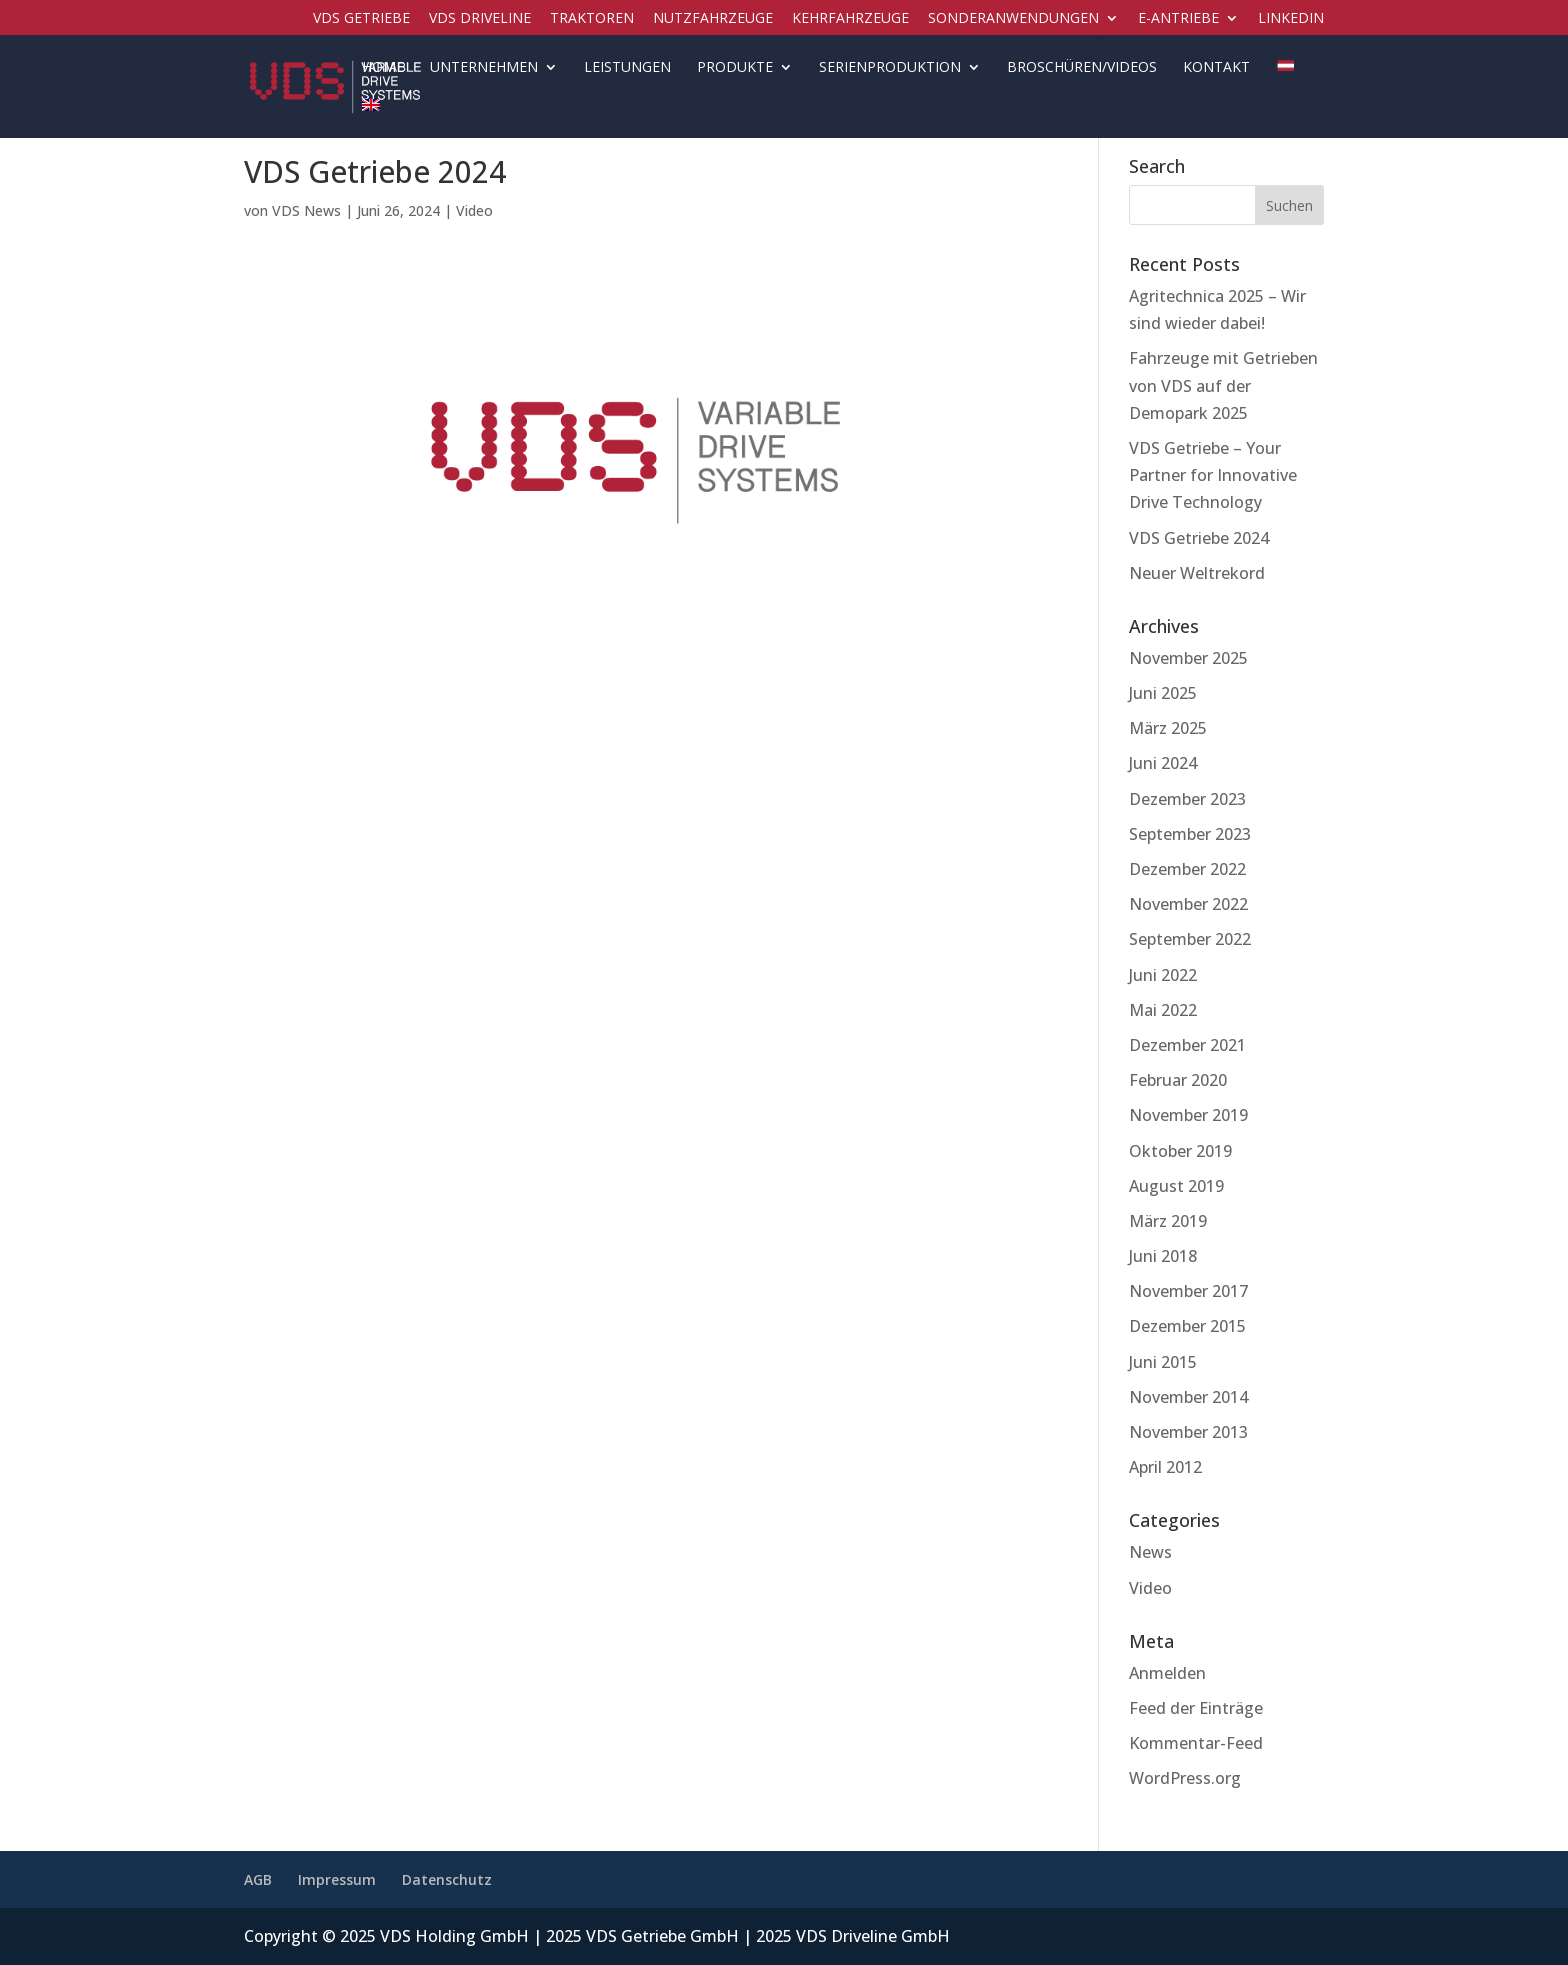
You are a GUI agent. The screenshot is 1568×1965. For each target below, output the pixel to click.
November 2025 (1188, 658)
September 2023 (1190, 834)
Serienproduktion (890, 68)
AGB (258, 1879)
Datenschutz (447, 1879)
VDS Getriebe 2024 (1199, 538)
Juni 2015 (1163, 1362)
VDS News (306, 210)
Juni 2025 (1163, 693)
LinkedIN (1291, 19)
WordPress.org (1185, 1778)
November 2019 (1188, 1115)
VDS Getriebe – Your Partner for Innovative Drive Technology (1213, 475)
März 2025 (1168, 728)
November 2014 (1188, 1397)
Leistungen (627, 68)
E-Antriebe (1178, 19)
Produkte (735, 68)
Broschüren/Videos (1082, 68)
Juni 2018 (1163, 1256)
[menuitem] (1285, 79)
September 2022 (1190, 939)
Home (383, 68)
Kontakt (1216, 68)
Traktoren (592, 19)
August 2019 (1176, 1186)
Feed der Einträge (1196, 1708)
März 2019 (1168, 1221)
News (1150, 1552)
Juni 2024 (1163, 763)
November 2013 (1188, 1432)
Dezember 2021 (1187, 1045)
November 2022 (1188, 904)
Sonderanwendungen (1013, 19)
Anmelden (1167, 1673)
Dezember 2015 (1187, 1326)
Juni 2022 (1163, 975)
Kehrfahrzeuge (850, 19)
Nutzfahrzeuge (713, 19)
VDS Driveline (480, 19)
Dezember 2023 (1187, 799)
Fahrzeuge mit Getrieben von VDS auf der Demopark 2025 (1223, 385)
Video (474, 210)
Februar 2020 (1178, 1080)
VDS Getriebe (361, 19)
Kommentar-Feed (1196, 1743)
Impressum (337, 1879)
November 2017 (1188, 1291)
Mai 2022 (1163, 1010)
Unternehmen (484, 68)
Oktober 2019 (1180, 1151)
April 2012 (1165, 1467)
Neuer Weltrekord (1197, 573)
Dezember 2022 (1187, 869)
